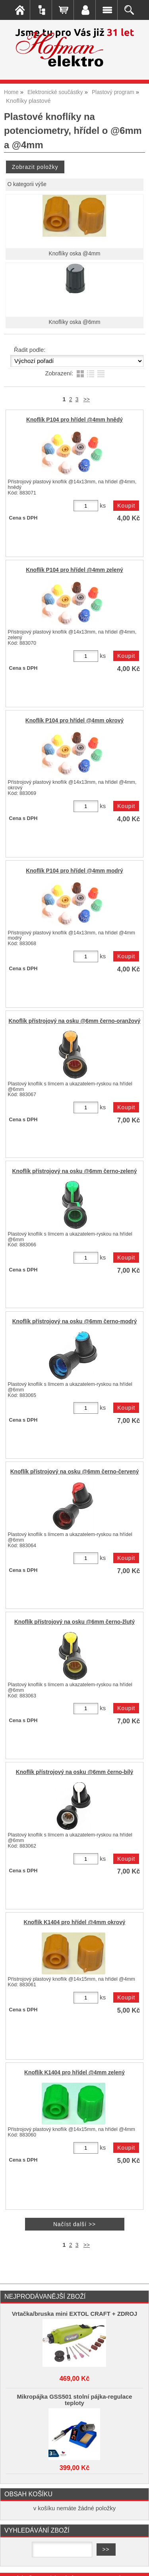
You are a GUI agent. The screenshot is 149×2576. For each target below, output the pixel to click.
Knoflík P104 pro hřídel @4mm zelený (74, 570)
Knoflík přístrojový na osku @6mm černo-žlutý (74, 1622)
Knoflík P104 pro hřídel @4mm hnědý (74, 420)
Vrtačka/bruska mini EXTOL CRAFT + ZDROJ (74, 2314)
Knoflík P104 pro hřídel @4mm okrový (74, 721)
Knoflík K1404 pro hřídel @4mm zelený (74, 2073)
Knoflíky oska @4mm (75, 254)
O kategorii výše (27, 184)
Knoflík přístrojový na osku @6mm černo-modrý (74, 1321)
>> (86, 399)
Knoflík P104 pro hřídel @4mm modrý (74, 871)
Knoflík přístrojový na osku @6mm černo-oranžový (74, 1021)
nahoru (137, 2564)
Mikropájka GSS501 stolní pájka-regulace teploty (74, 2400)
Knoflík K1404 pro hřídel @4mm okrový (75, 1922)
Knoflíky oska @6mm (75, 322)
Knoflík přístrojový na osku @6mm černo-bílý (74, 1772)
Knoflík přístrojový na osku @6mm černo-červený (74, 1472)
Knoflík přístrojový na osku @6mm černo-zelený (74, 1171)
